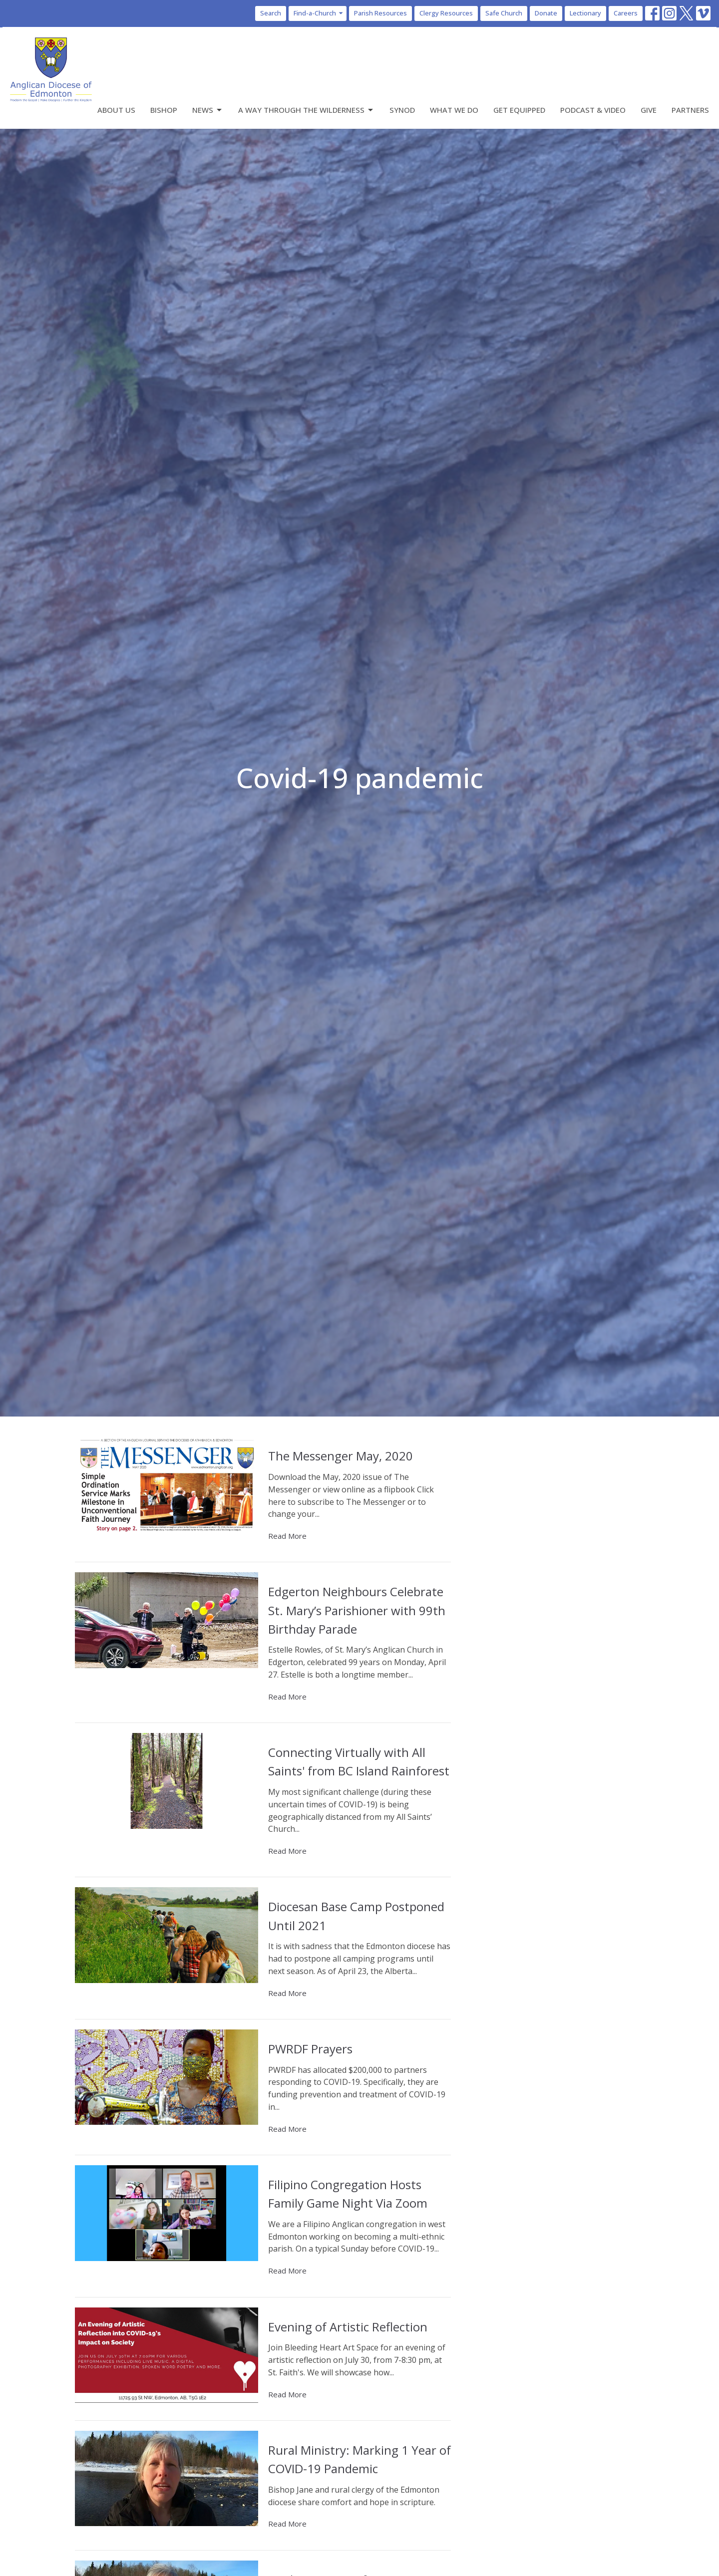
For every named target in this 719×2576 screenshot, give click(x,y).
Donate (546, 12)
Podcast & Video (593, 110)
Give (649, 110)
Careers (626, 12)
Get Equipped (519, 110)
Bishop (163, 110)
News (207, 110)
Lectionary (585, 12)
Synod (402, 110)
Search (270, 12)
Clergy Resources (446, 12)
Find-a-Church (319, 12)
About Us (116, 110)
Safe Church (503, 12)
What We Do (454, 110)
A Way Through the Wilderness (306, 110)
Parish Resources (380, 12)
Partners (690, 110)
